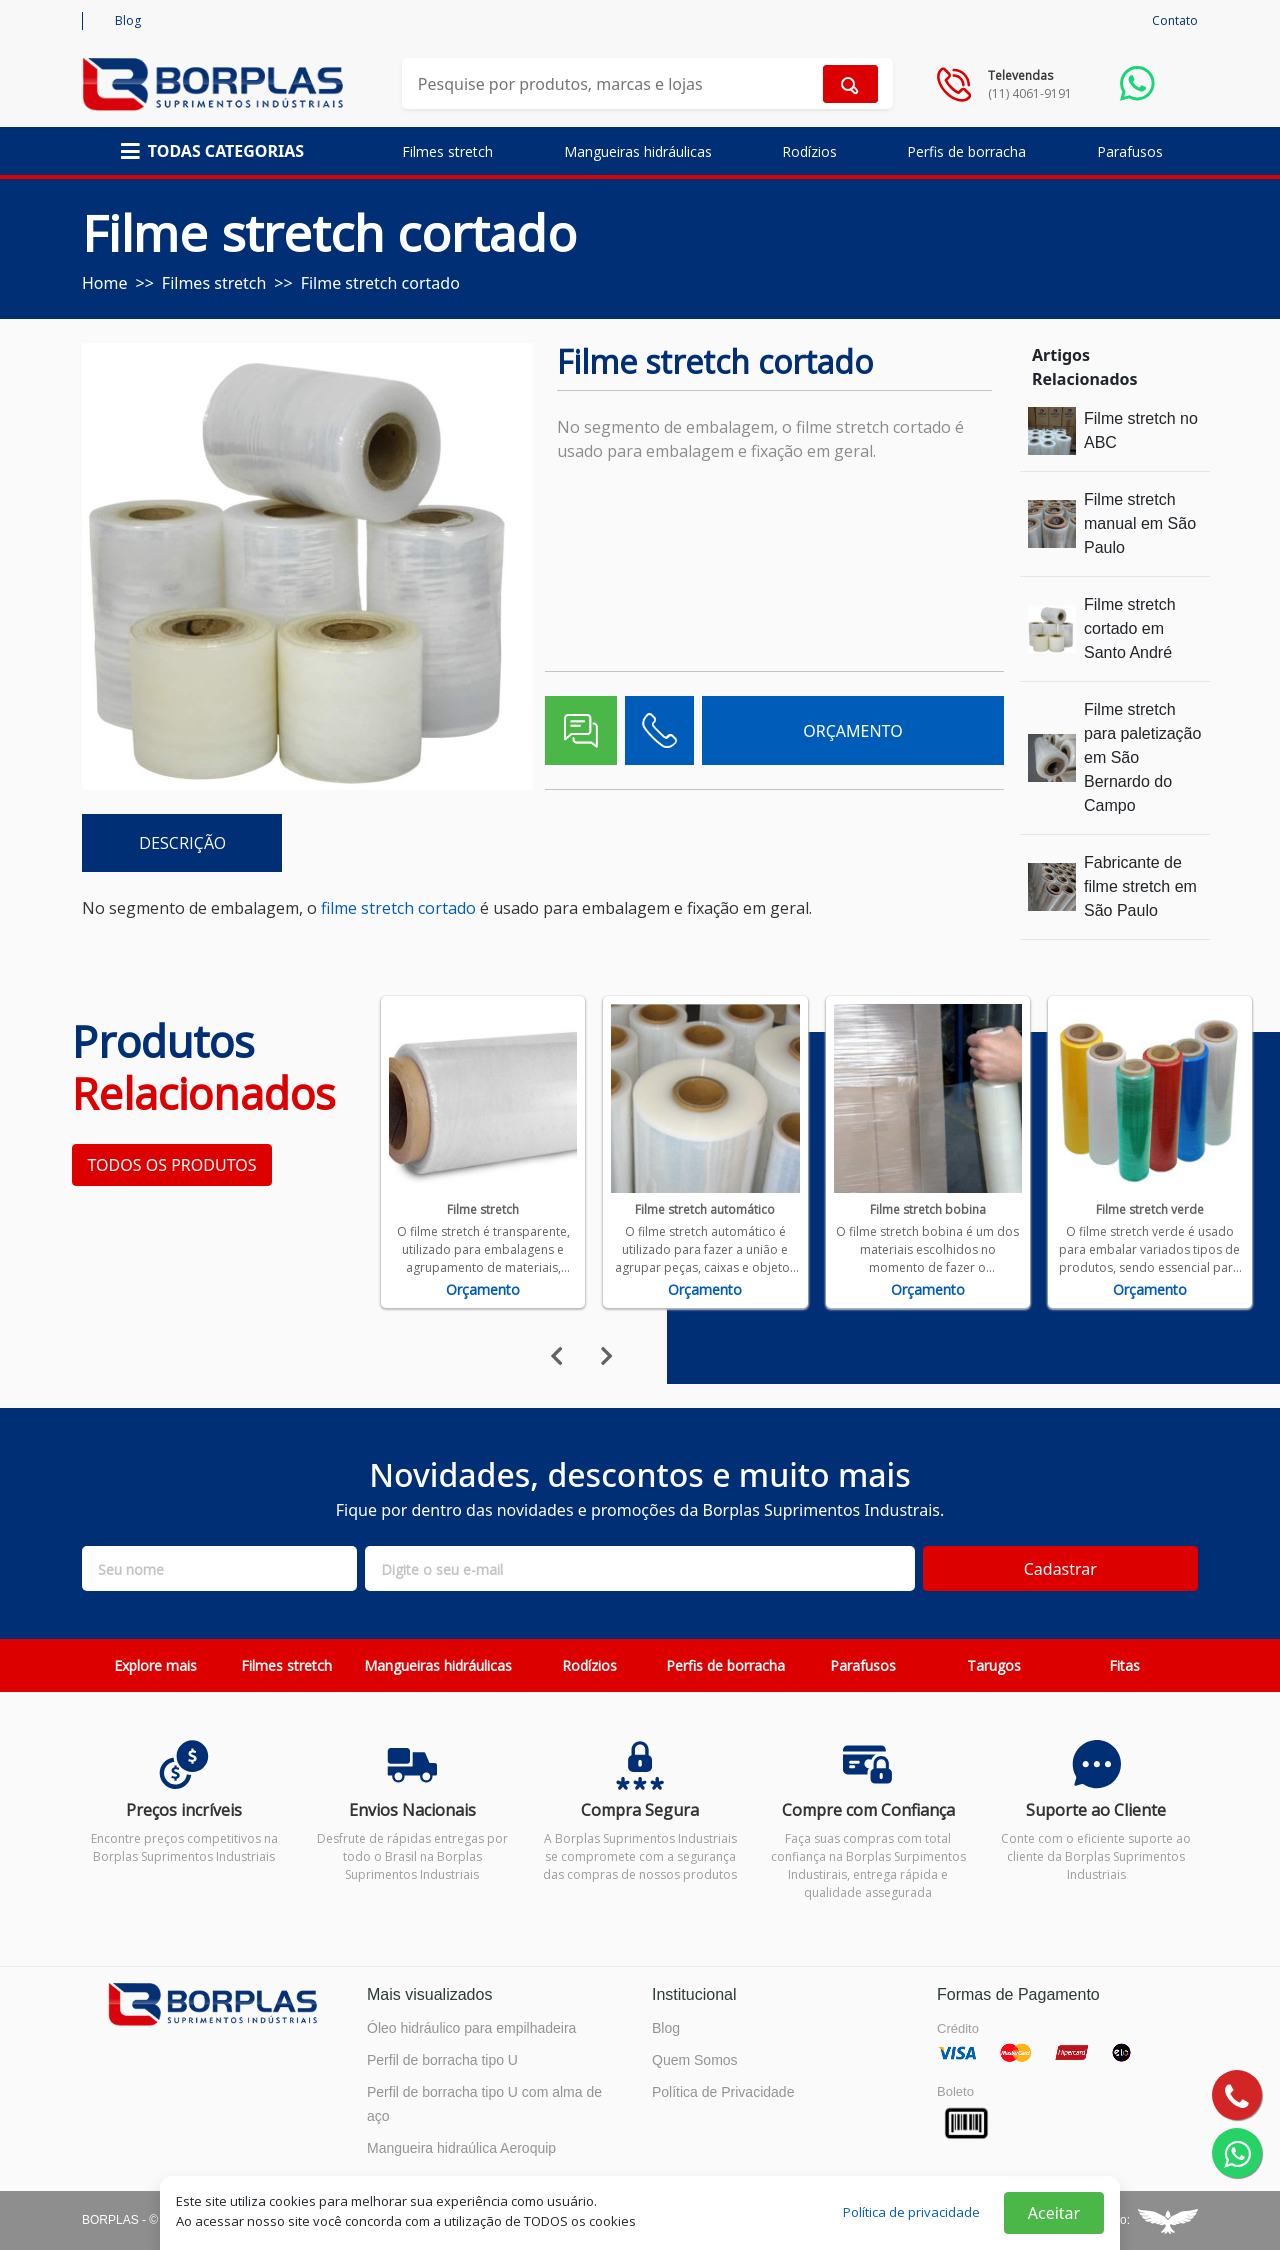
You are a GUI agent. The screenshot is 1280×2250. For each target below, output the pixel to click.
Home (105, 283)
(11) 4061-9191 (1030, 93)
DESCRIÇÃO (182, 843)
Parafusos (1130, 151)
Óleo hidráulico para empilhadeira (471, 2028)
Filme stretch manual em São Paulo (1140, 523)
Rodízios (809, 151)
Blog (128, 20)
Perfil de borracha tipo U (442, 2060)
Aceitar (1054, 2213)
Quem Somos (695, 2060)
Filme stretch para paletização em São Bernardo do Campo (1142, 757)
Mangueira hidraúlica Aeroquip (461, 2148)
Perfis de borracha (966, 151)
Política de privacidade (911, 2212)
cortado (447, 908)
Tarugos (994, 1665)
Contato (1175, 20)
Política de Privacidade (723, 2092)
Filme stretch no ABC (1141, 430)
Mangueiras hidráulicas (638, 151)
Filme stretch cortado (380, 283)
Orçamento (483, 1289)
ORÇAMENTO (852, 731)
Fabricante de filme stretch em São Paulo (1140, 886)
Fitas (1124, 1665)
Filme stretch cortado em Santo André (1130, 628)
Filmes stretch (447, 151)
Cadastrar (1060, 1569)
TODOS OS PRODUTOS (172, 1165)
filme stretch (367, 908)
